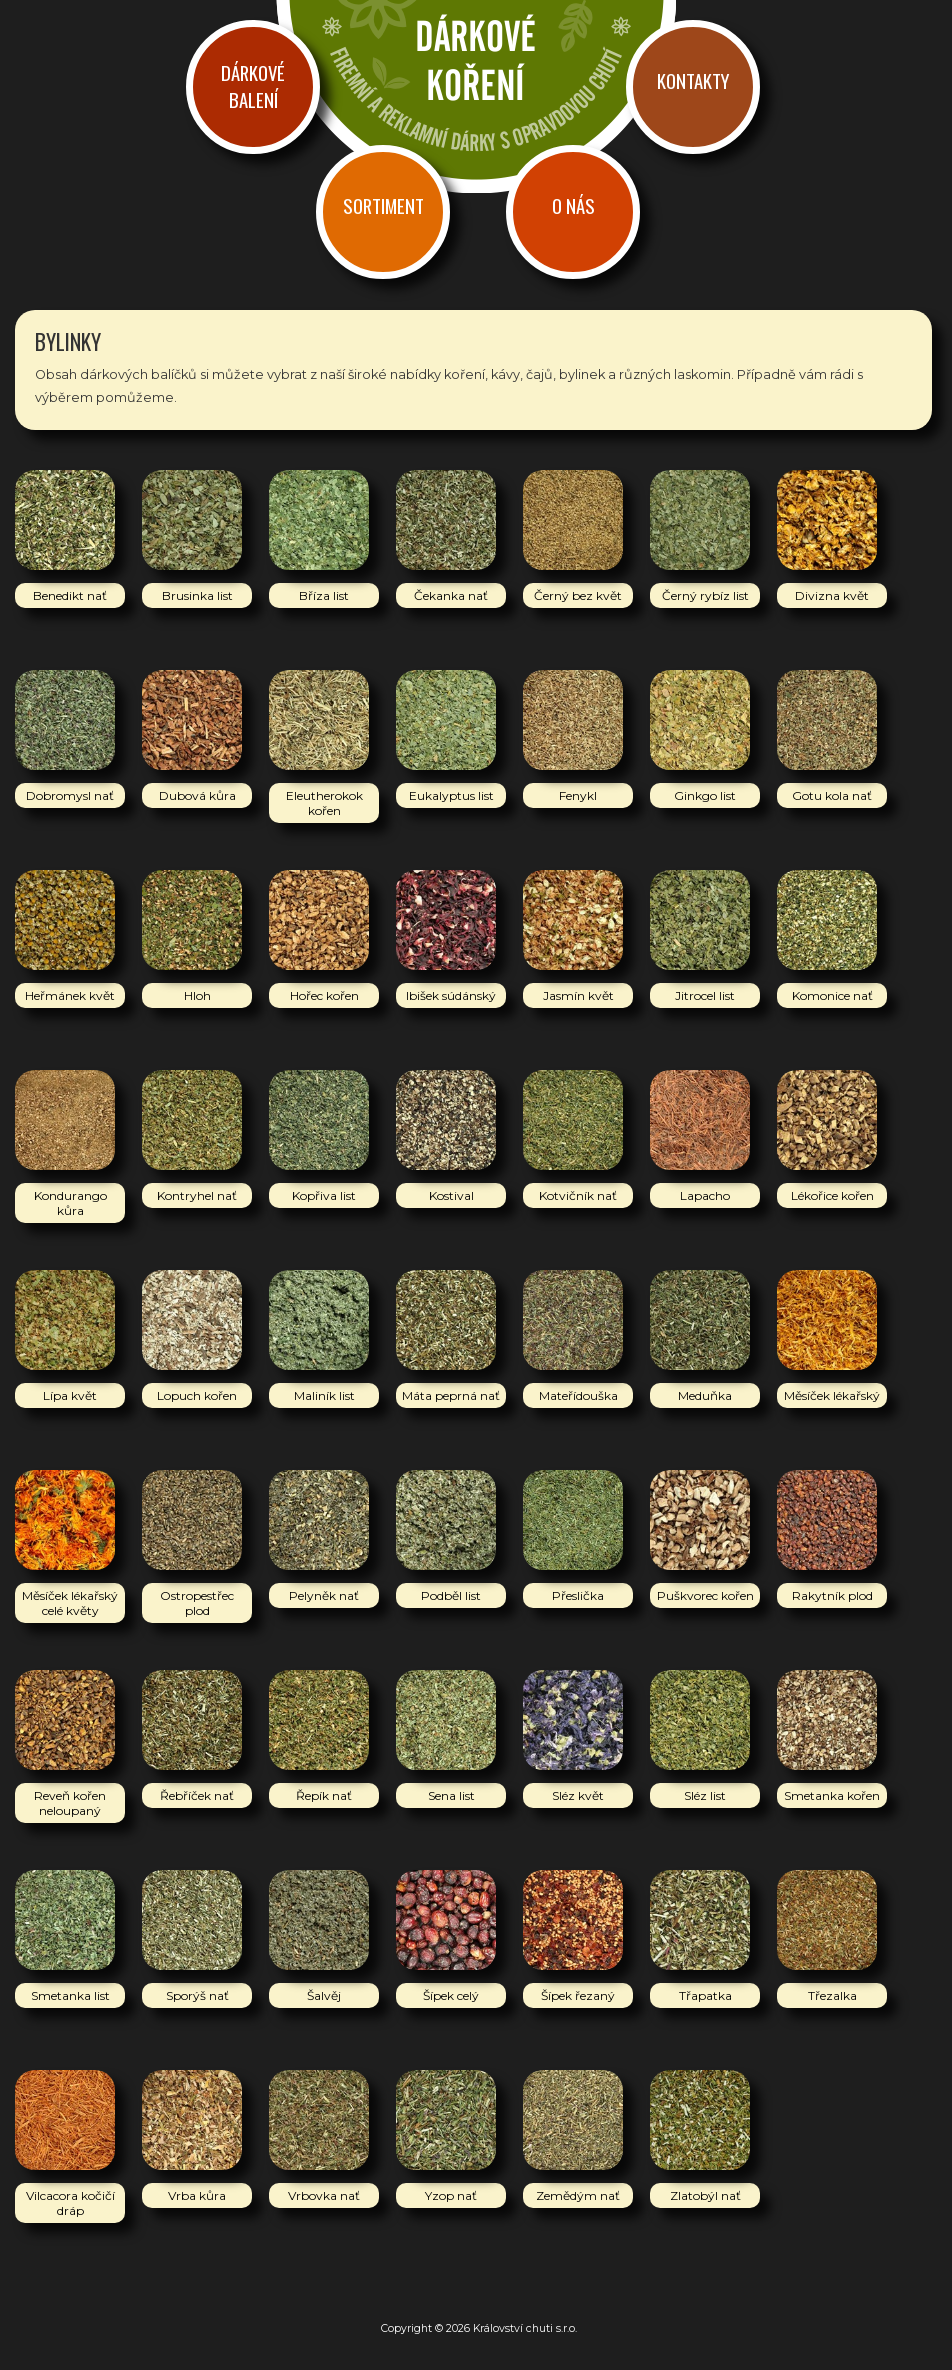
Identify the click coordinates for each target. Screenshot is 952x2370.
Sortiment (383, 205)
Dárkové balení (253, 86)
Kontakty (693, 80)
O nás (573, 205)
